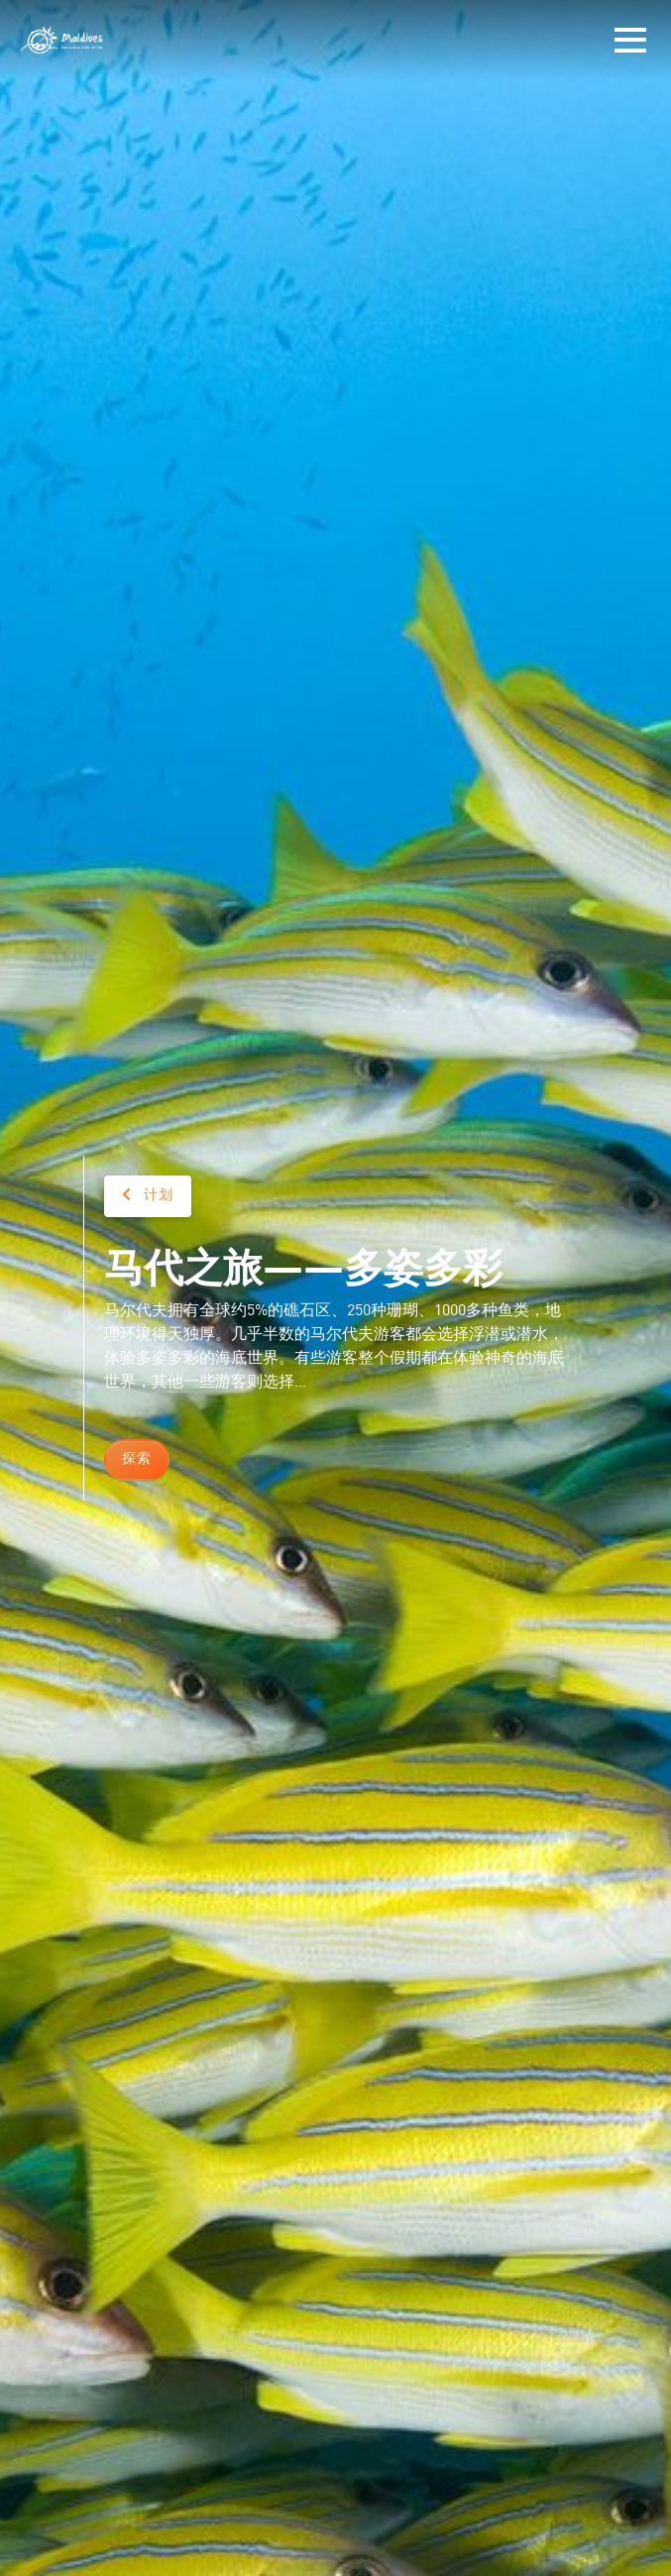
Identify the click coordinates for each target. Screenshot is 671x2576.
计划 (147, 1194)
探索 (137, 1459)
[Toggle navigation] (630, 40)
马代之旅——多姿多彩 (303, 1264)
